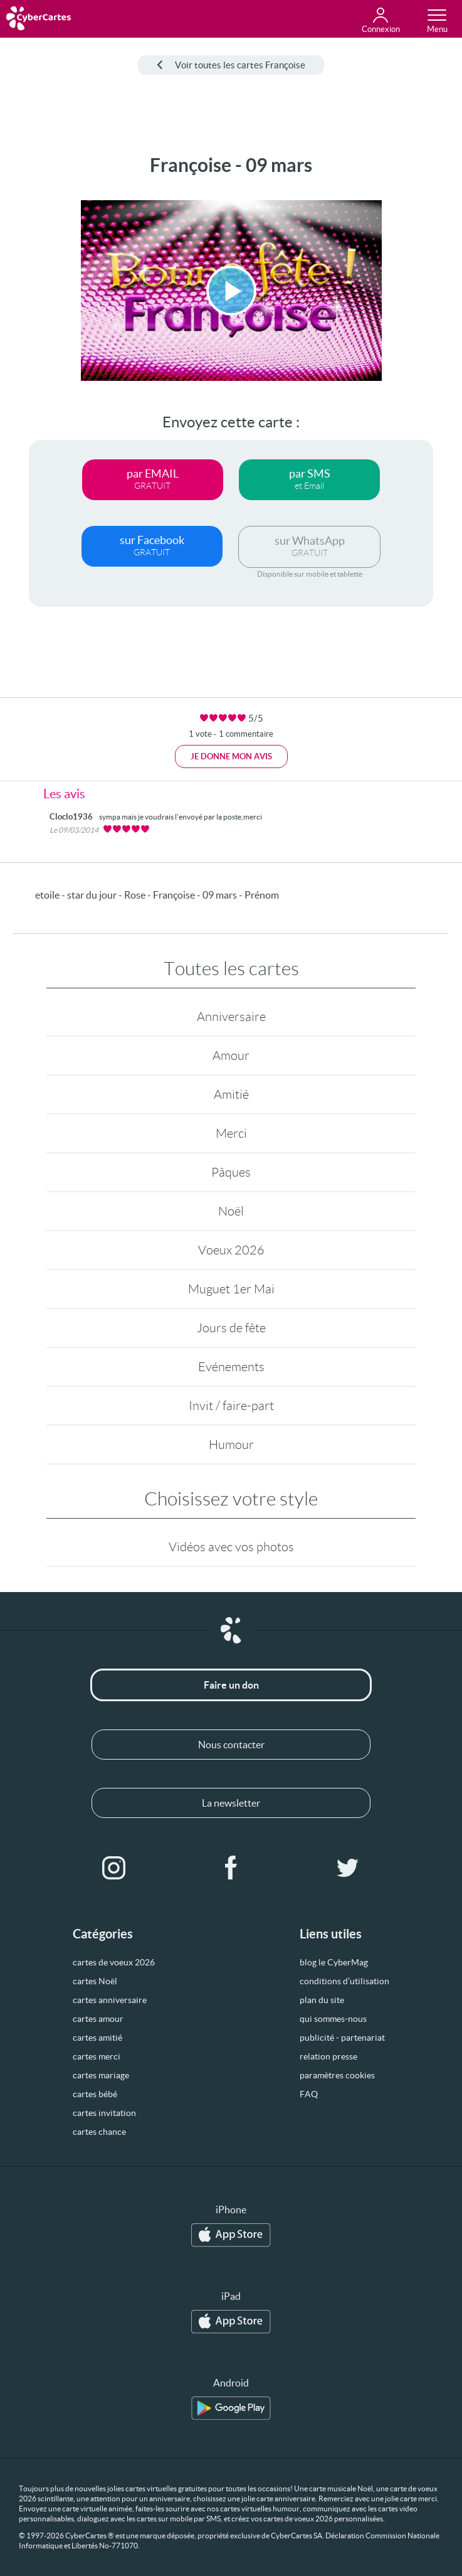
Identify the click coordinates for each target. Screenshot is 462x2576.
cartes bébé (95, 2094)
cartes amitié (97, 2038)
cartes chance (99, 2132)
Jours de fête (231, 1328)
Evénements (231, 1367)
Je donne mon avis (231, 756)
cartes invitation (104, 2113)
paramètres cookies (337, 2075)
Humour (231, 1444)
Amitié (231, 1094)
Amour (231, 1055)
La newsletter (231, 1803)
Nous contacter (231, 1744)
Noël (231, 1211)
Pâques (231, 1172)
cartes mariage (101, 2075)
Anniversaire (231, 1016)
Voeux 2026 (231, 1250)
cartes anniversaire (110, 2000)
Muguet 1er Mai (231, 1289)
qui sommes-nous (333, 2019)
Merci (231, 1133)
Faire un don (231, 1685)
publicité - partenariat (342, 2038)
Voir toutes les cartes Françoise (231, 65)
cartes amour (98, 2019)
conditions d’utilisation (344, 1981)
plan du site (322, 2000)
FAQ (309, 2094)
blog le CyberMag (334, 1962)
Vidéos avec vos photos (231, 1547)
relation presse (328, 2056)
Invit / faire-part (231, 1406)
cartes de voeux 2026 (114, 1962)
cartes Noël (95, 1981)
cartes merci (96, 2056)
